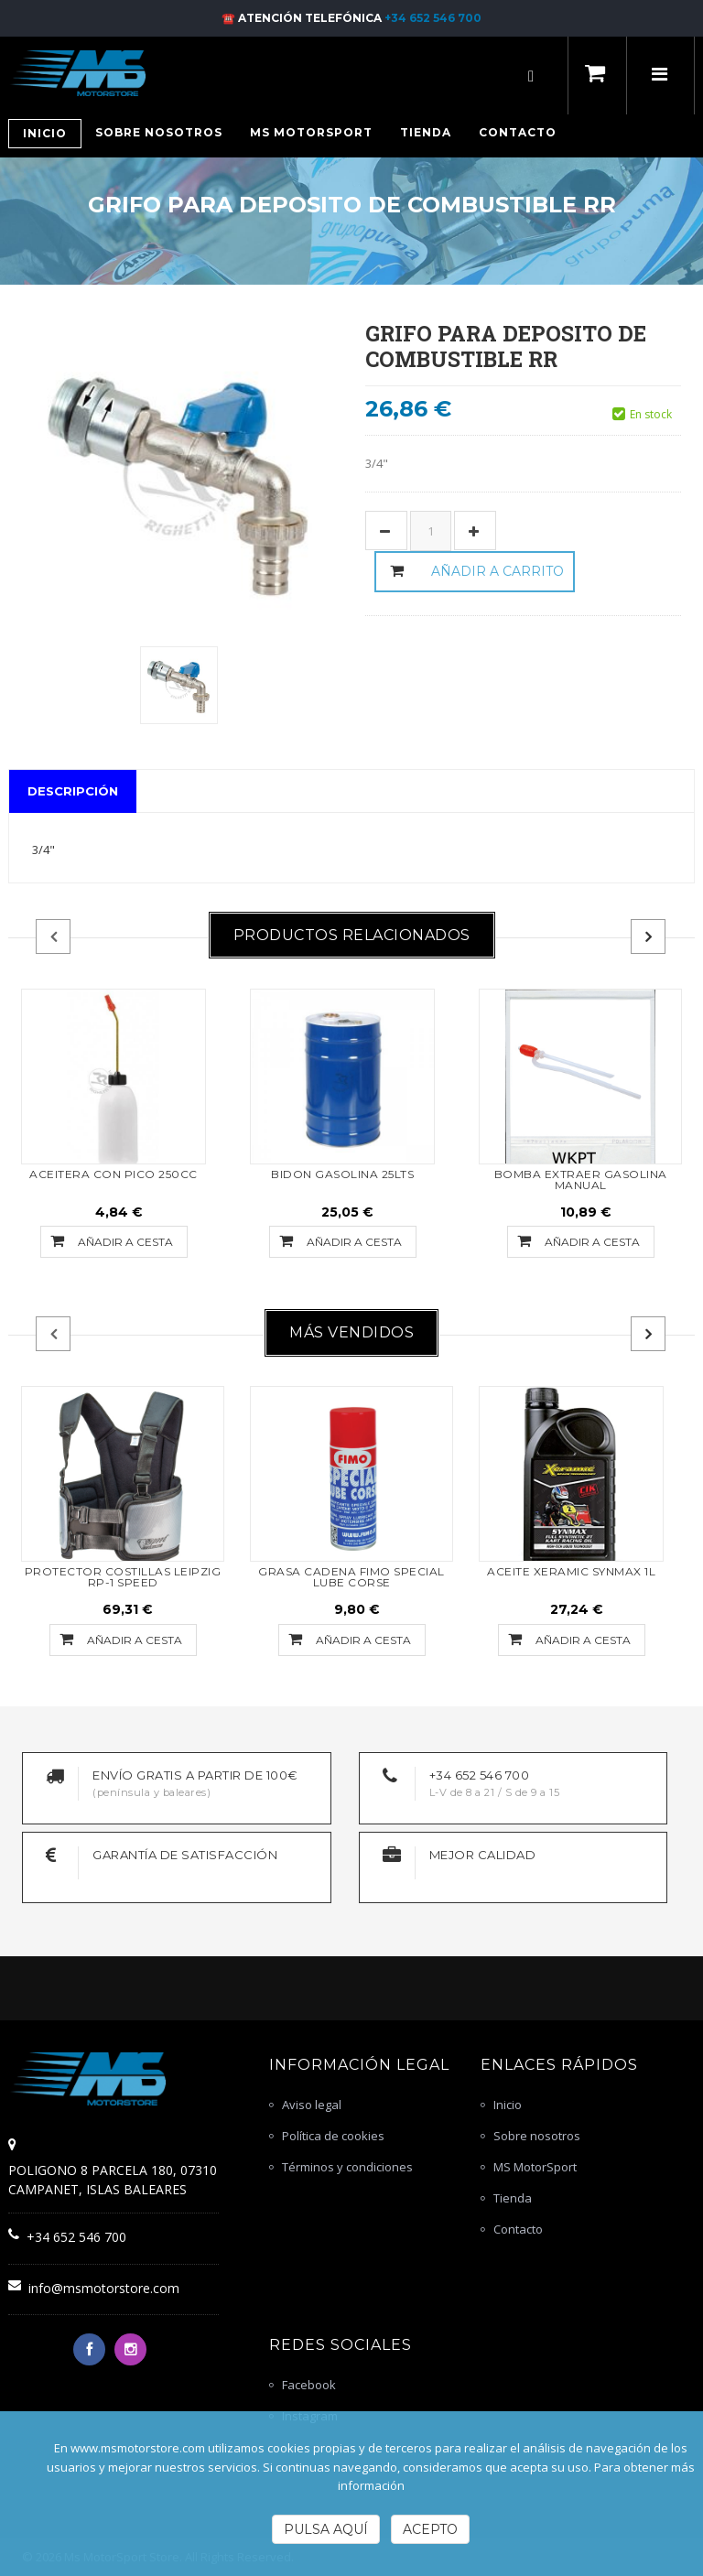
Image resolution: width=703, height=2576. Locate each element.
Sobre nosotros (536, 2135)
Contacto (518, 2229)
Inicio (507, 2104)
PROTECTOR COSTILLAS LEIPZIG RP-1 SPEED (123, 1576)
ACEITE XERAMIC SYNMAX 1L (571, 1571)
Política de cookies (333, 2135)
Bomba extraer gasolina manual (580, 1179)
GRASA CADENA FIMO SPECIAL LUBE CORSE (351, 1576)
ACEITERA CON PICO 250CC (113, 1174)
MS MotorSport (535, 2167)
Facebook (309, 2384)
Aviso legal (311, 2104)
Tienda (512, 2198)
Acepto (430, 2529)
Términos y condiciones (347, 2167)
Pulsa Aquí (326, 2529)
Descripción (72, 791)
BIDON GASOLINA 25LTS (342, 1174)
